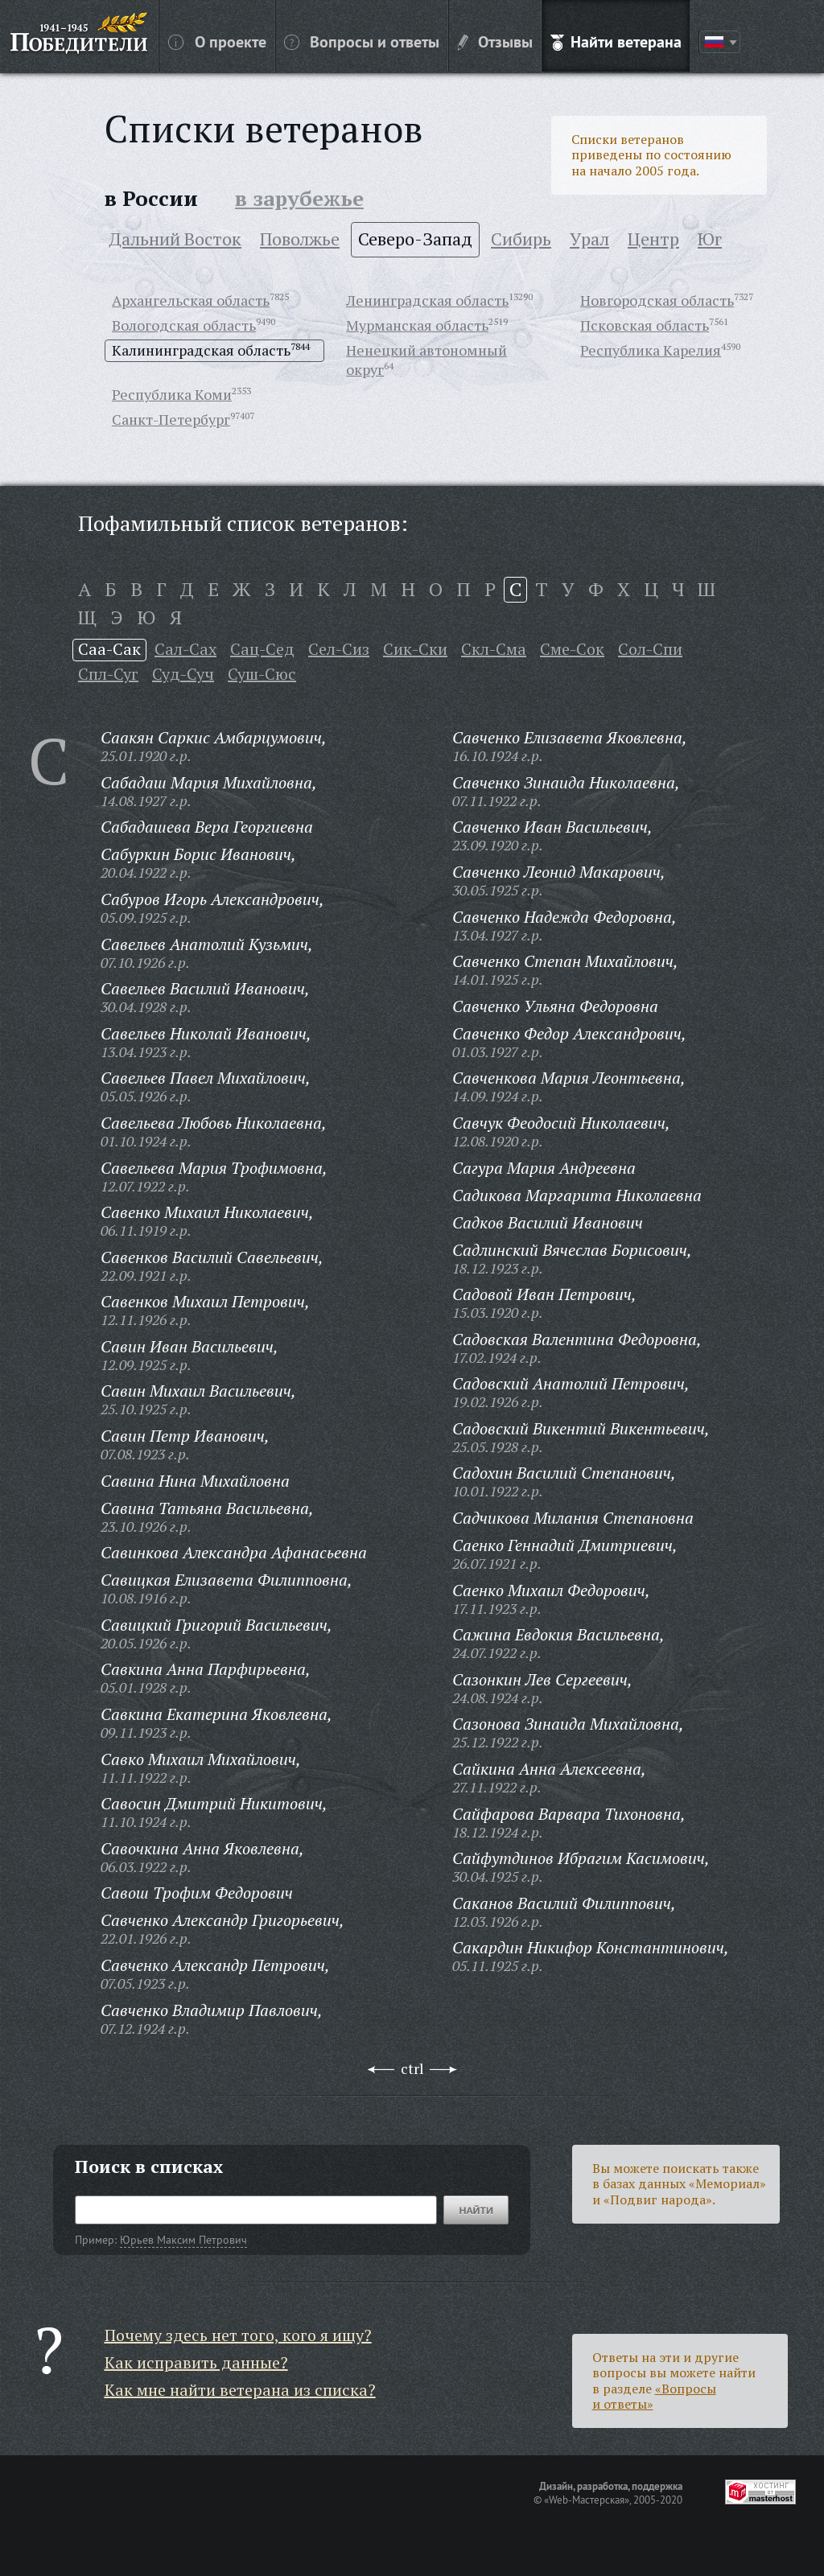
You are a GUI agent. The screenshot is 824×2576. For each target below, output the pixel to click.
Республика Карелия (650, 350)
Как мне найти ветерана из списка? (240, 2390)
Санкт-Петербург (171, 419)
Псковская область (644, 325)
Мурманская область (417, 325)
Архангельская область (191, 300)
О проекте (217, 41)
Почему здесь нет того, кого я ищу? (238, 2335)
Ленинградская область (427, 300)
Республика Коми (172, 394)
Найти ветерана (616, 41)
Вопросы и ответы (361, 41)
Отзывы (495, 41)
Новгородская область (657, 300)
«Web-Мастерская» (586, 2499)
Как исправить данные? (196, 2362)
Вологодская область (184, 325)
